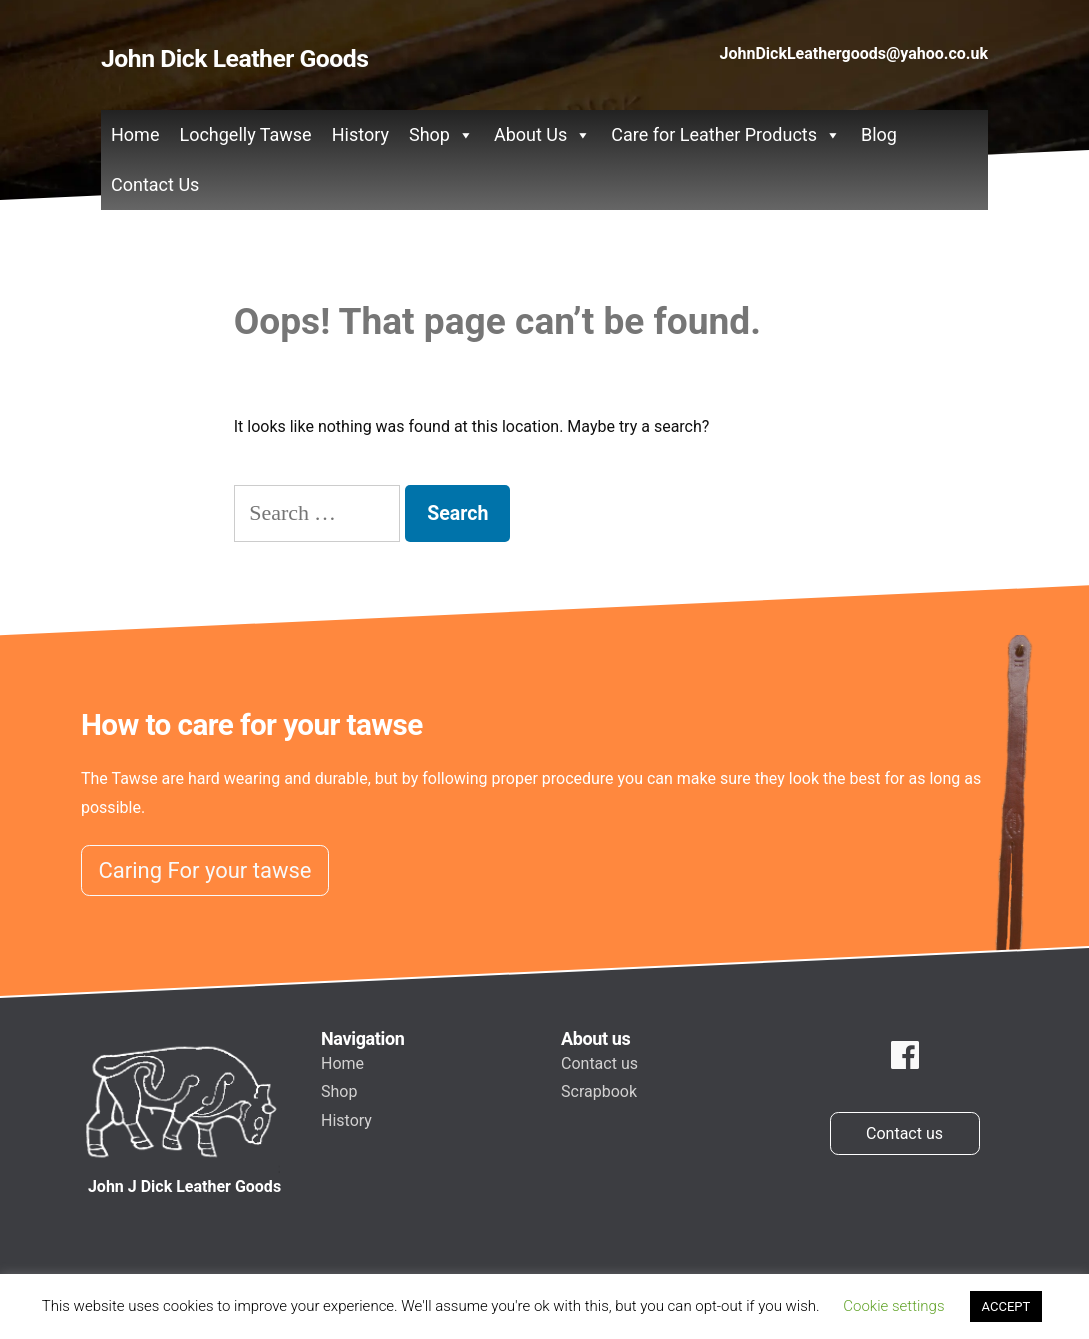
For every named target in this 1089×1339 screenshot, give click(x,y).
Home (135, 134)
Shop (441, 135)
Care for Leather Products (726, 135)
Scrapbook (599, 1091)
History (360, 134)
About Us (542, 135)
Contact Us (155, 184)
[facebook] (905, 1056)
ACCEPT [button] (1006, 1306)
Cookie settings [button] (893, 1306)
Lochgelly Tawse (245, 134)
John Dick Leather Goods (234, 58)
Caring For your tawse (205, 870)
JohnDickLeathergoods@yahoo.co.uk (854, 53)
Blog (879, 134)
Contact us (599, 1063)
